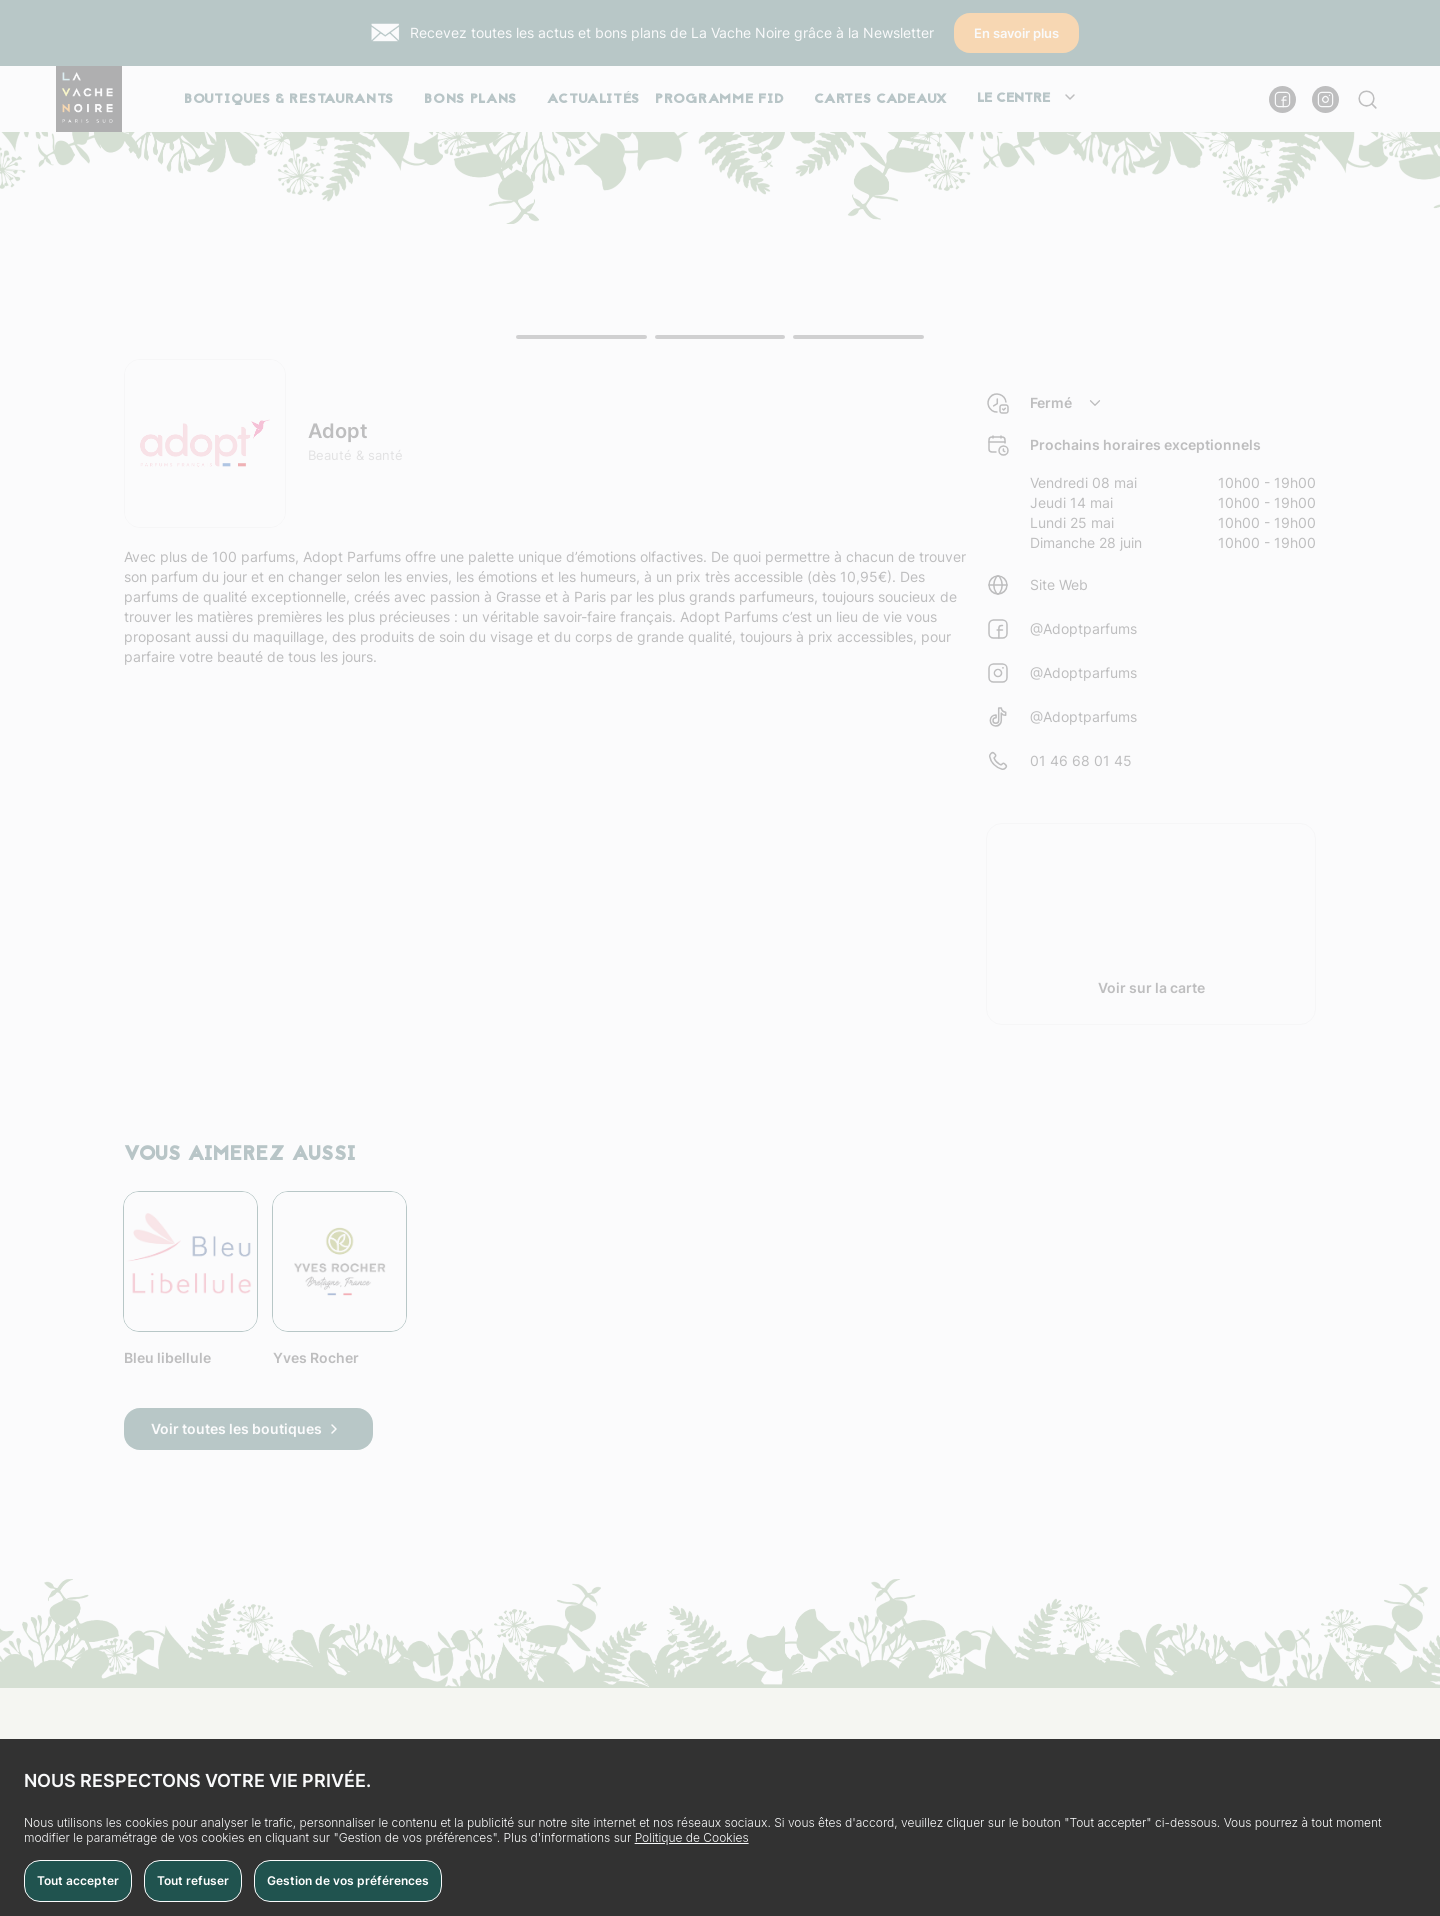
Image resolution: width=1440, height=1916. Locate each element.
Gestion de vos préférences (348, 1880)
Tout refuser (193, 1880)
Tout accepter (78, 1880)
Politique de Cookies (692, 1837)
